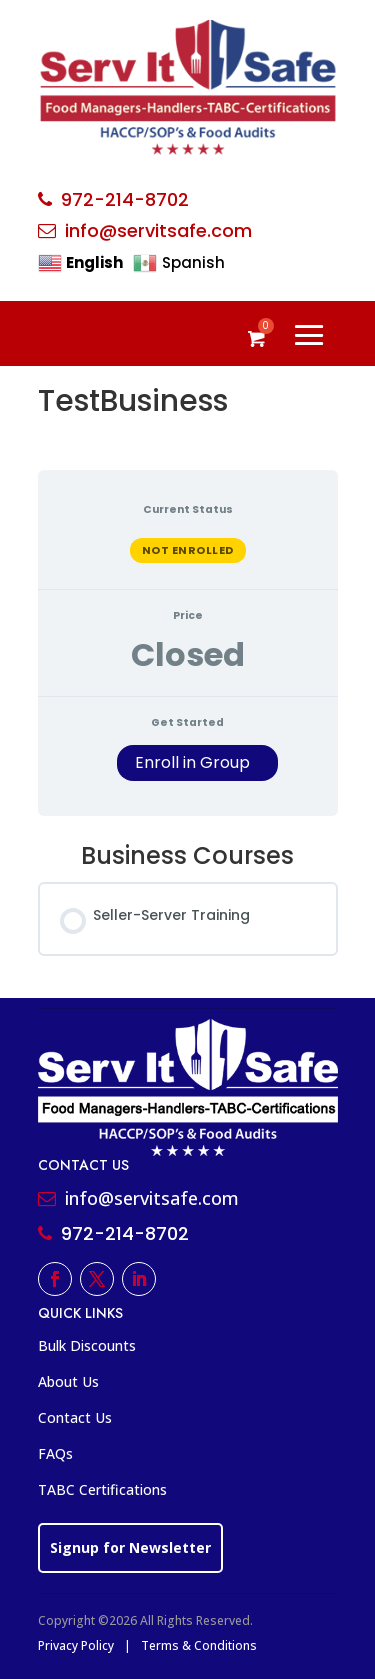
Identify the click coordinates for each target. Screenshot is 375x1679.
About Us (68, 1381)
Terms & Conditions (199, 1645)
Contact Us (75, 1417)
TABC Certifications (102, 1489)
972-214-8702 (125, 199)
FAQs (55, 1453)
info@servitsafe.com (158, 230)
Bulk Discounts (87, 1345)
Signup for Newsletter (130, 1547)
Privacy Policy (76, 1645)
